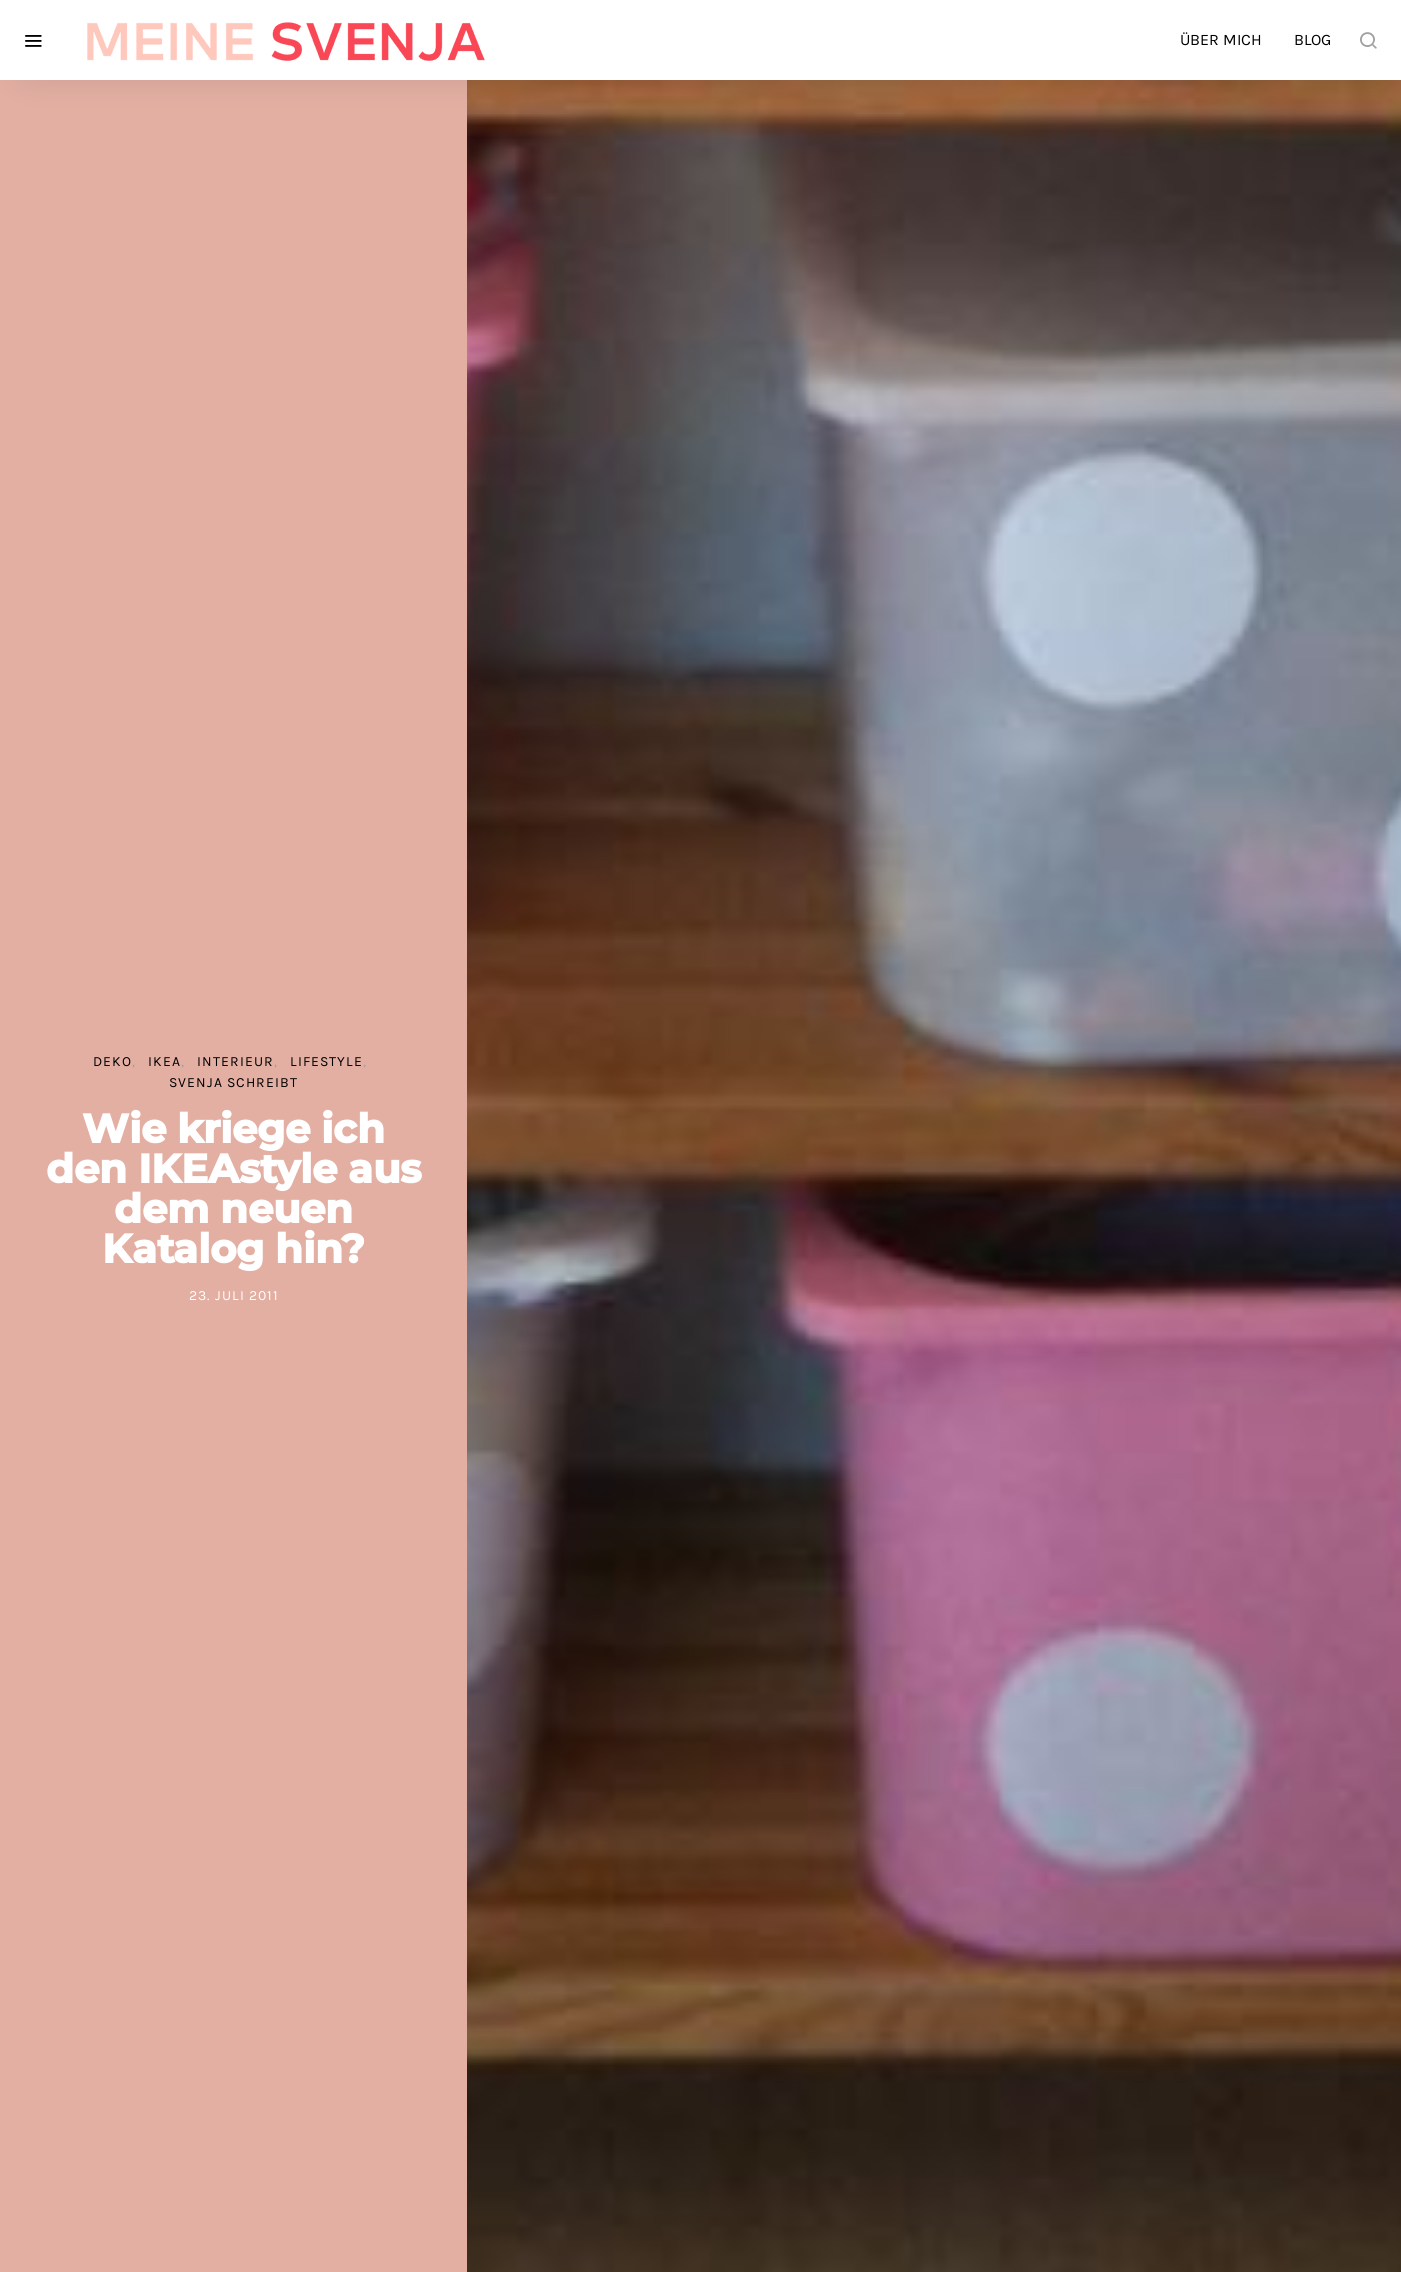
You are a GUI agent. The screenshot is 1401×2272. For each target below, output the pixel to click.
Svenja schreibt (233, 1082)
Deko (112, 1061)
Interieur (235, 1061)
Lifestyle (326, 1061)
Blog (1312, 39)
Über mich (1221, 39)
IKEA (164, 1061)
